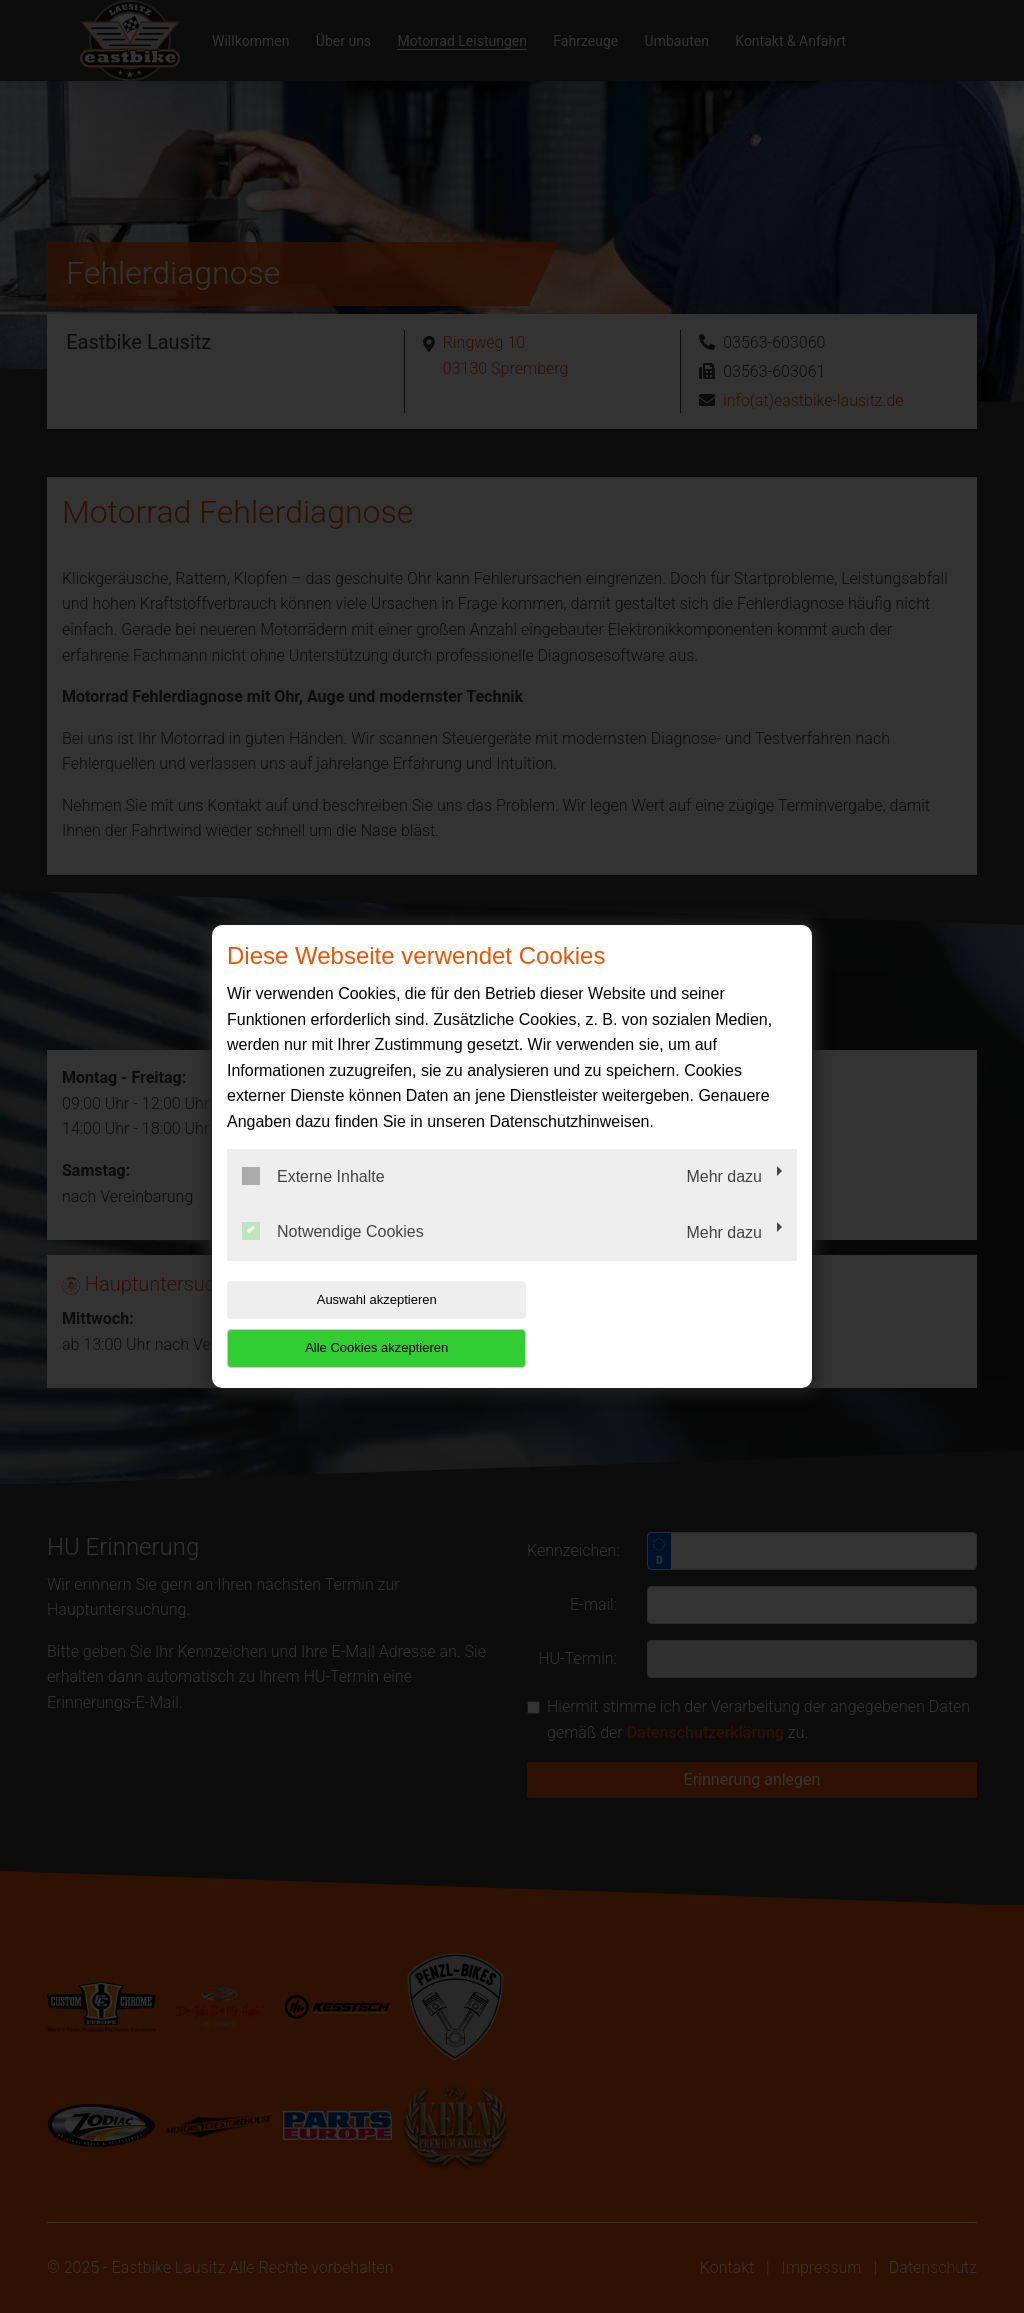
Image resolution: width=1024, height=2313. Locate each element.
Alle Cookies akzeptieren (668, 1323)
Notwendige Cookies (333, 1256)
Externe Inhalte (313, 1200)
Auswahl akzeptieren (355, 1323)
